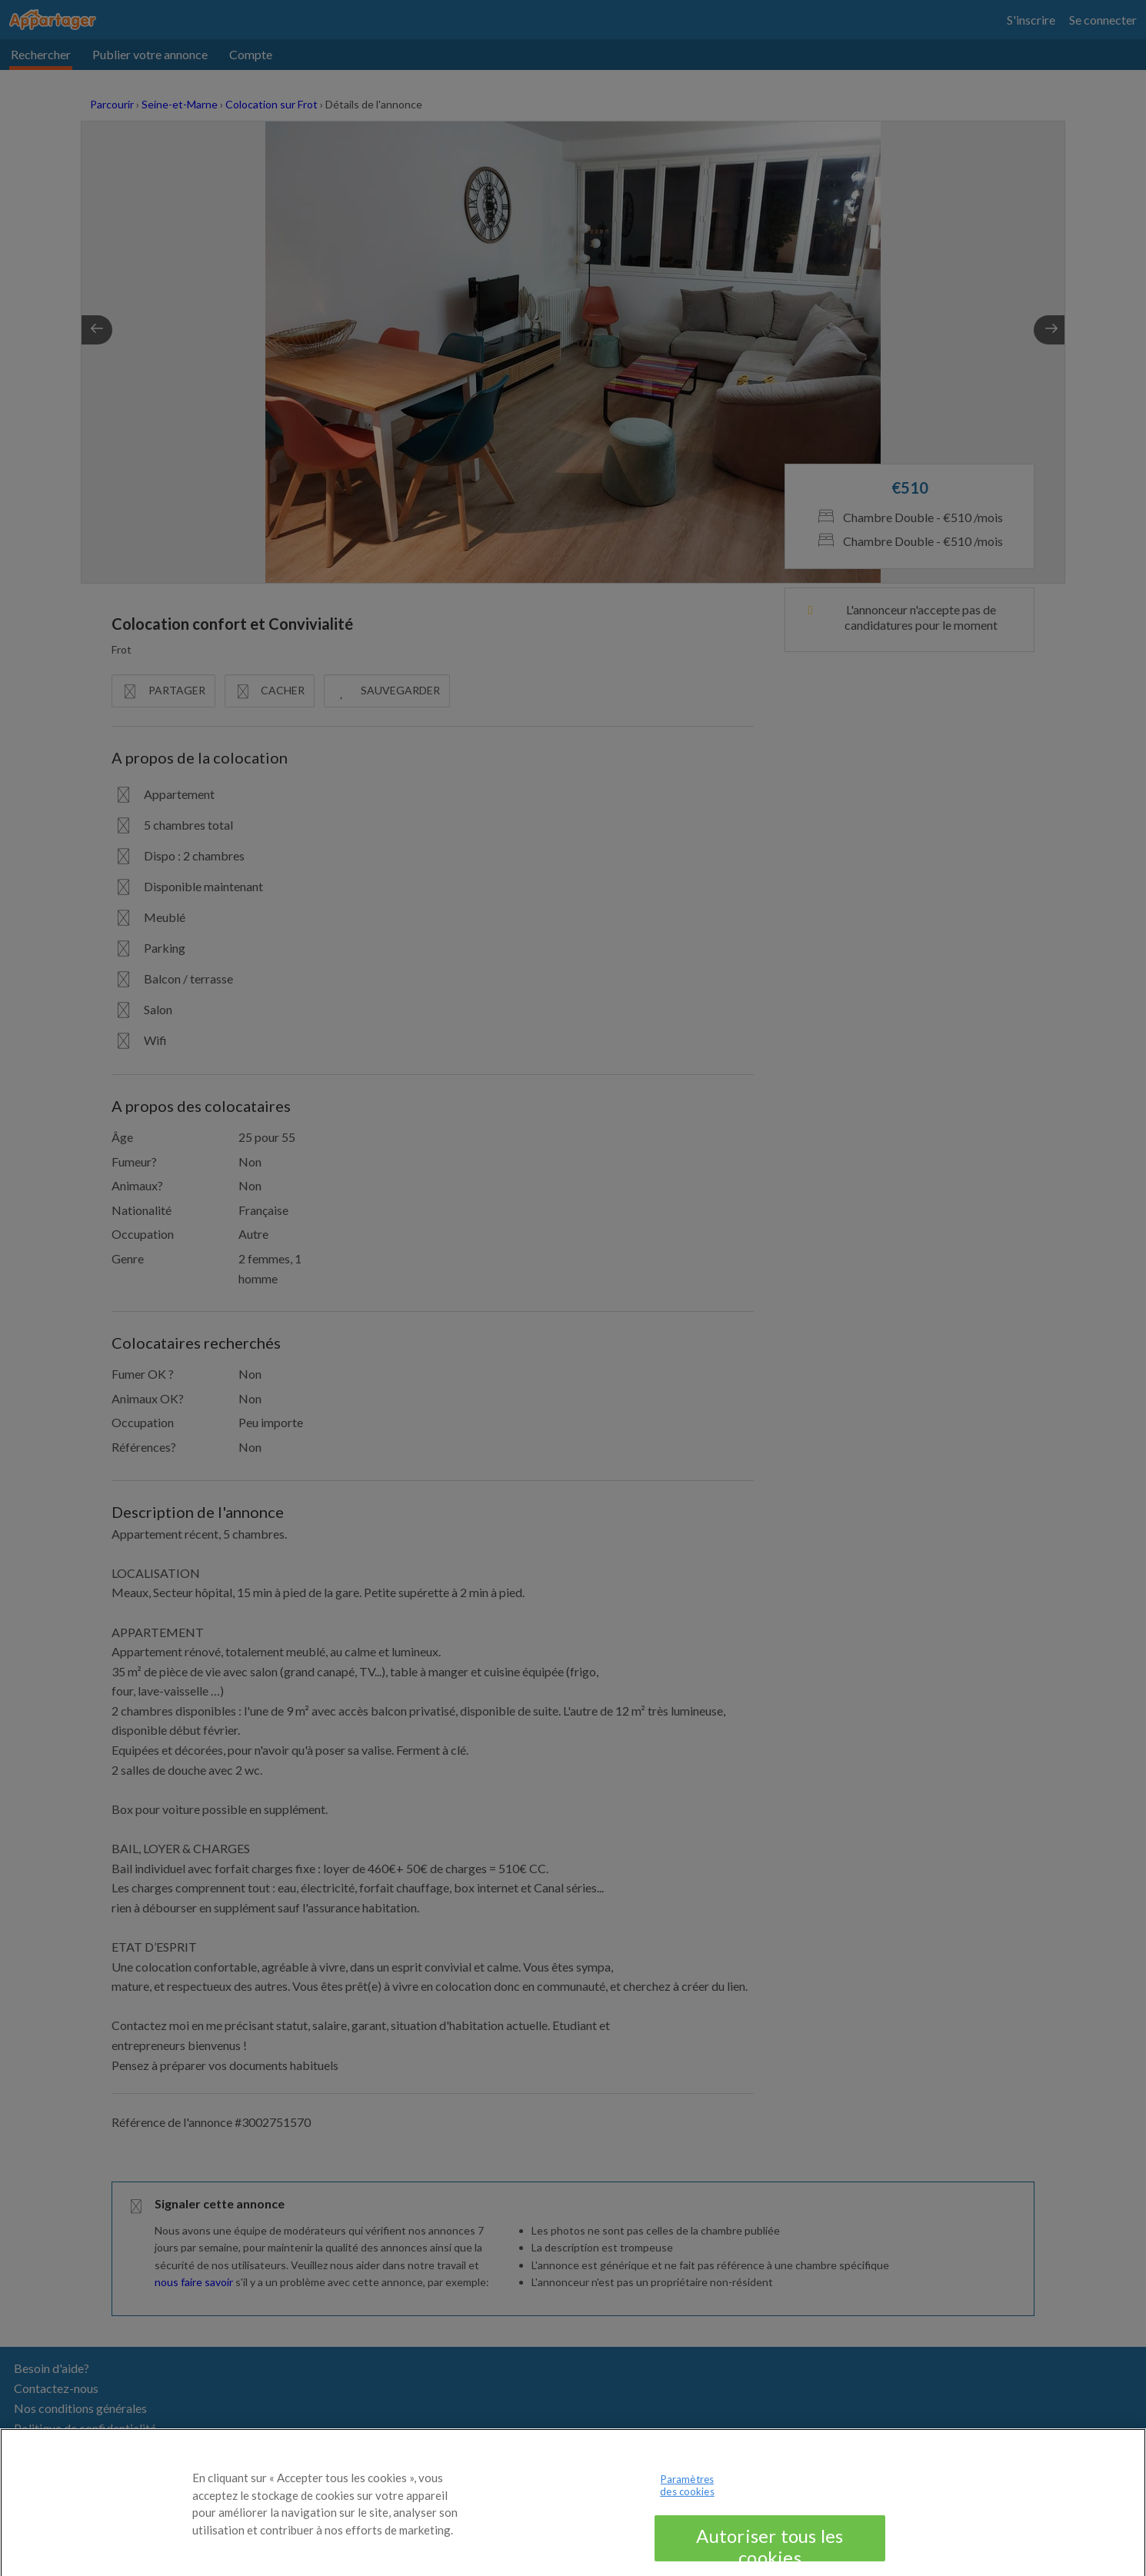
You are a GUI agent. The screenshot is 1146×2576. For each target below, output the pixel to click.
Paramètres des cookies (687, 2496)
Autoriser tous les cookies (769, 2553)
